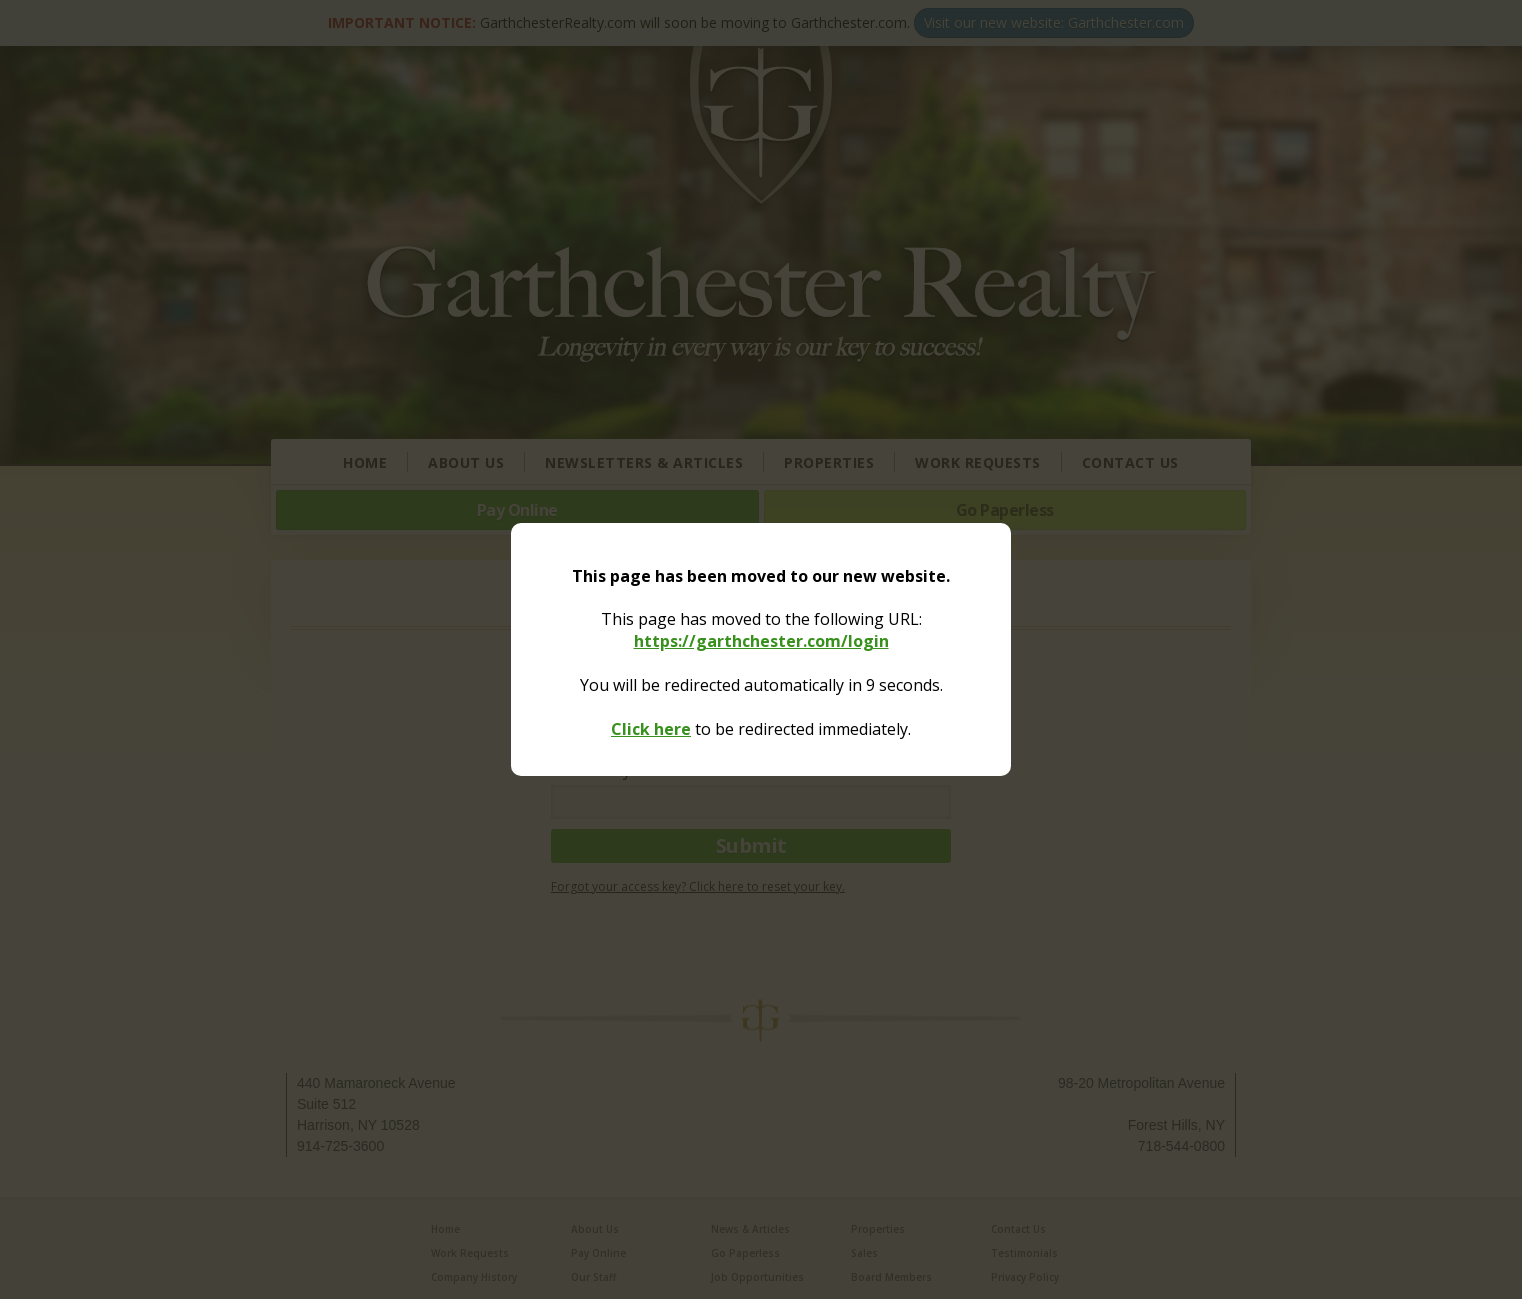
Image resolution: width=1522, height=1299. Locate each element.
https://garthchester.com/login (761, 641)
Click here (651, 729)
